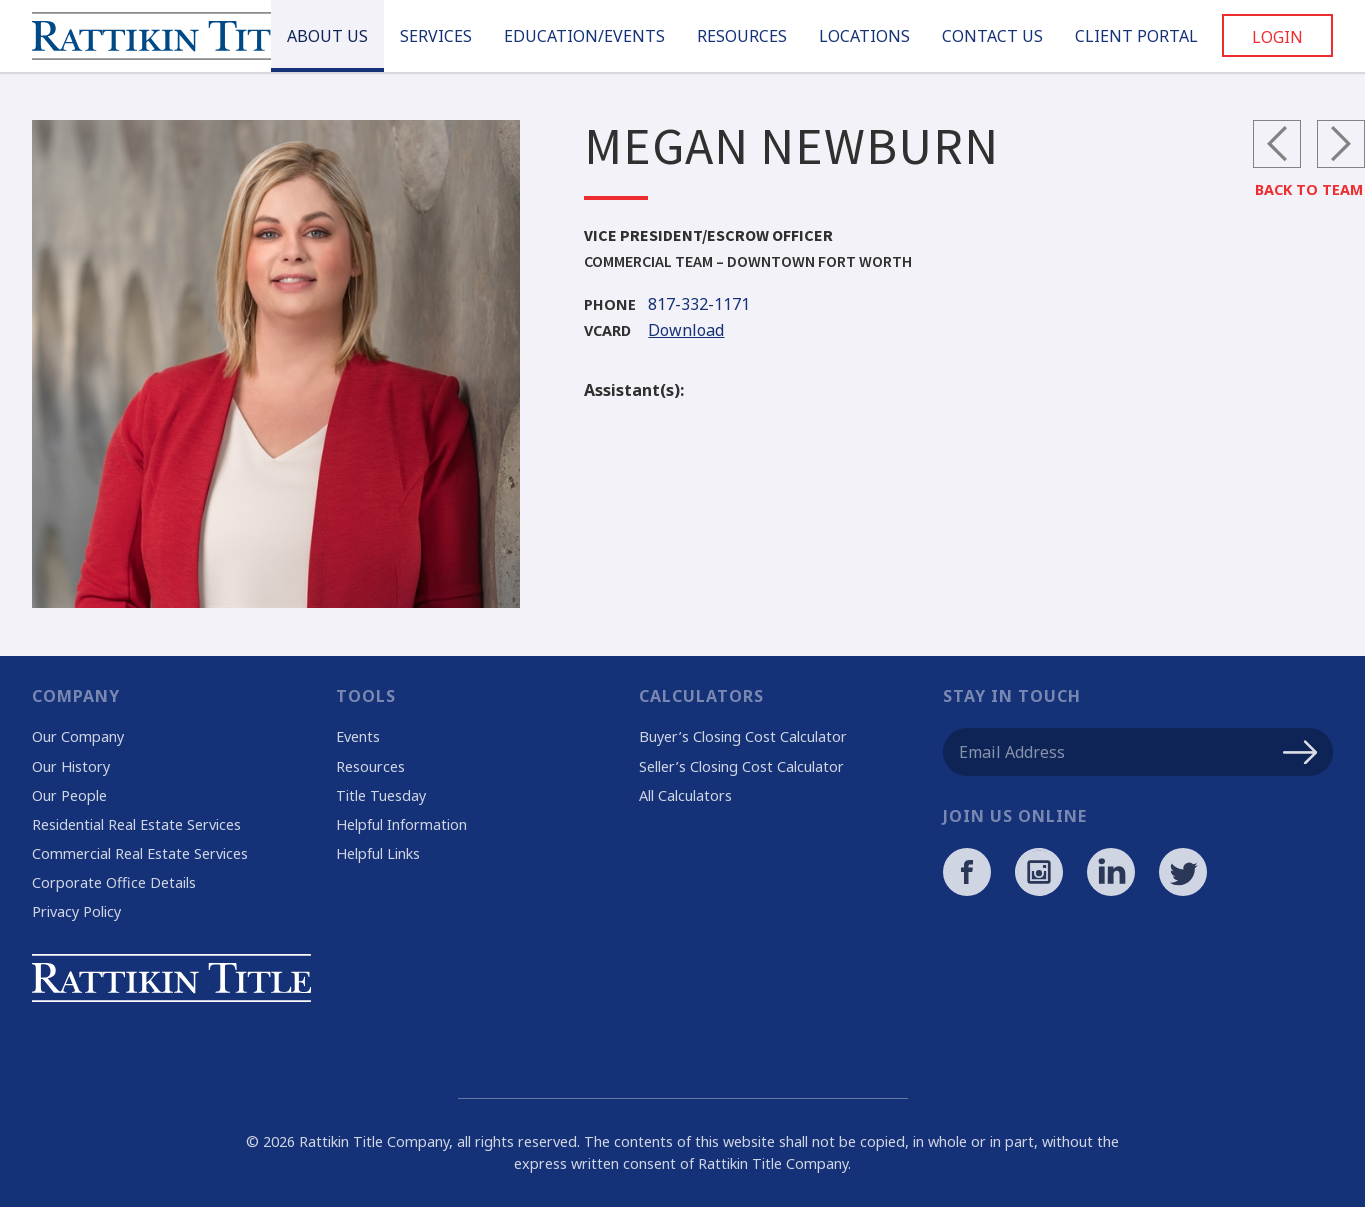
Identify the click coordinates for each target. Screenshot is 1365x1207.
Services (436, 36)
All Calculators (685, 795)
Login (1277, 37)
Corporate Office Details (114, 882)
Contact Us (992, 36)
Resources (742, 36)
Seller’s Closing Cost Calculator (741, 766)
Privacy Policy (76, 911)
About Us (327, 36)
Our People (69, 795)
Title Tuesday (381, 795)
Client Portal (1136, 36)
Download (654, 331)
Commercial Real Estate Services (140, 853)
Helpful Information (401, 824)
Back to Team (1309, 189)
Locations (864, 36)
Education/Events (584, 36)
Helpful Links (378, 853)
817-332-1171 (667, 305)
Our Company (78, 736)
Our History (71, 766)
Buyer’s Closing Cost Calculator (743, 736)
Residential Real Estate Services (136, 824)
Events (358, 736)
